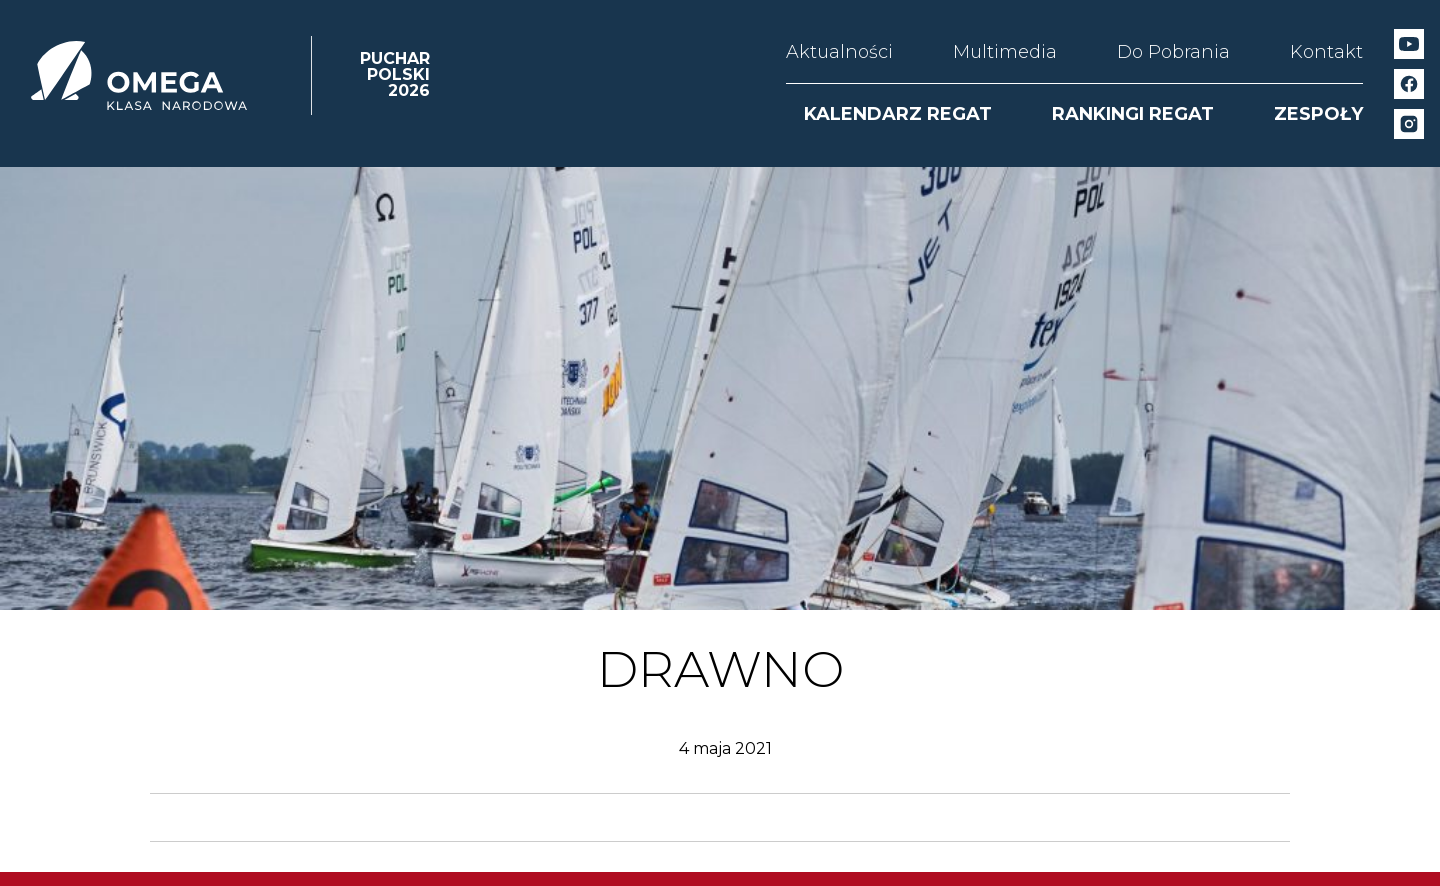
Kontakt (1326, 52)
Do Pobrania (1173, 52)
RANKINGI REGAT (1133, 114)
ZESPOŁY (1318, 114)
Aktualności (839, 52)
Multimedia (1005, 52)
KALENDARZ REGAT (898, 114)
